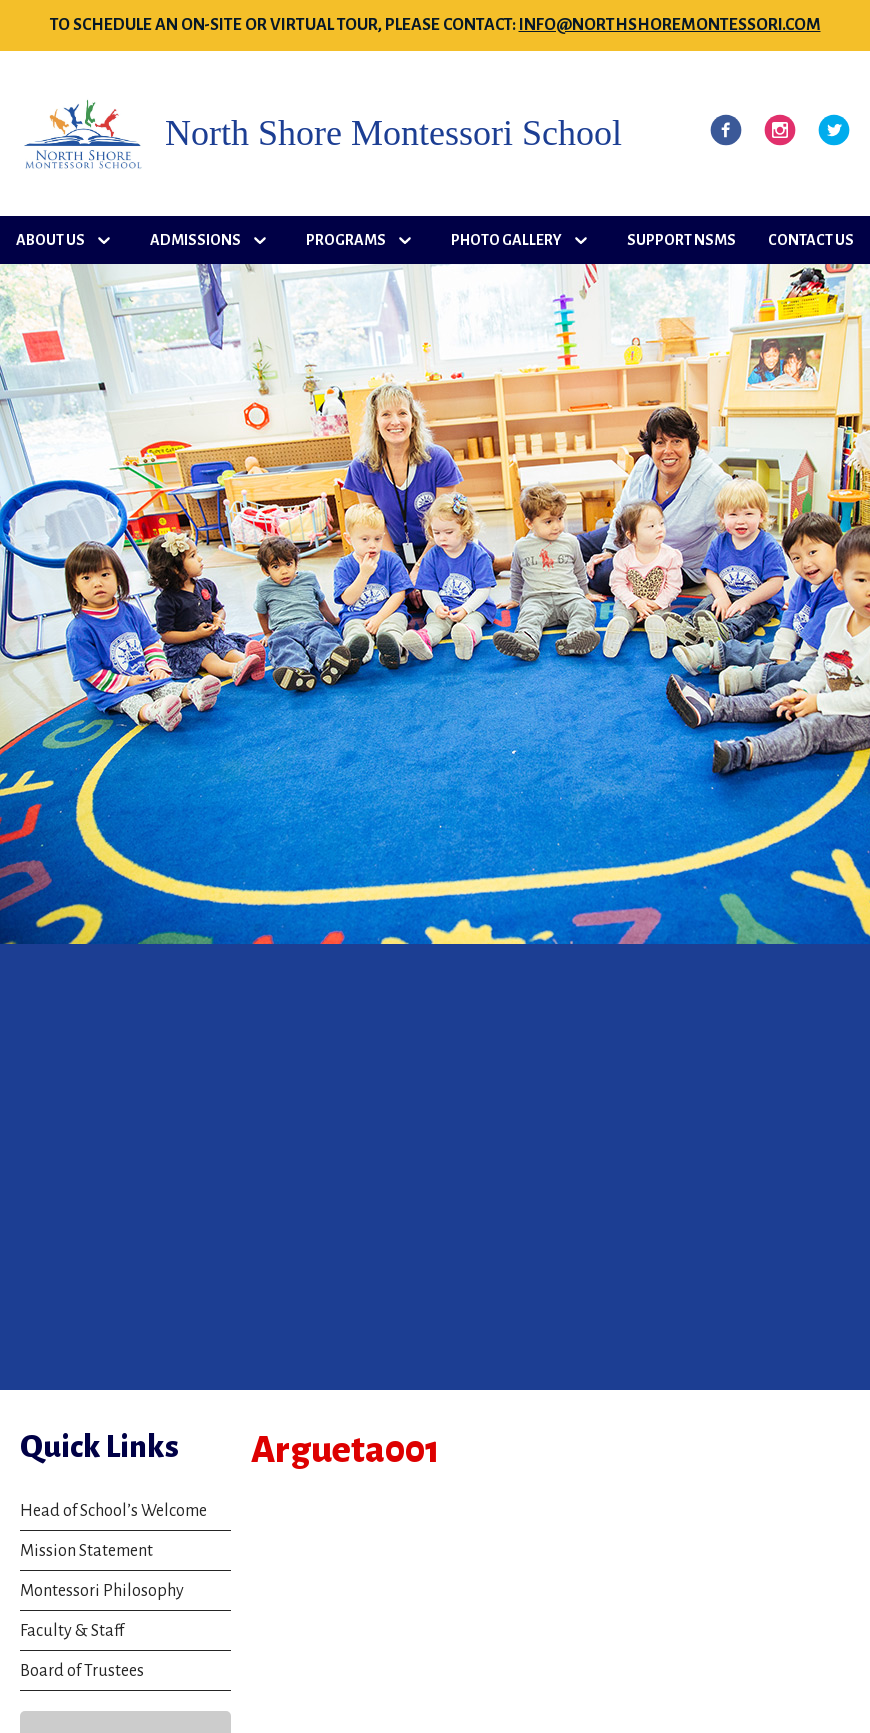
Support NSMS (681, 240)
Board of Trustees (82, 1671)
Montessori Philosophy (102, 1591)
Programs (346, 240)
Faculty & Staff (72, 1631)
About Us (50, 240)
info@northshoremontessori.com (670, 25)
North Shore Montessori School (393, 133)
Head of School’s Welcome (113, 1511)
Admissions (195, 240)
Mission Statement (86, 1551)
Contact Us (811, 240)
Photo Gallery (506, 240)
